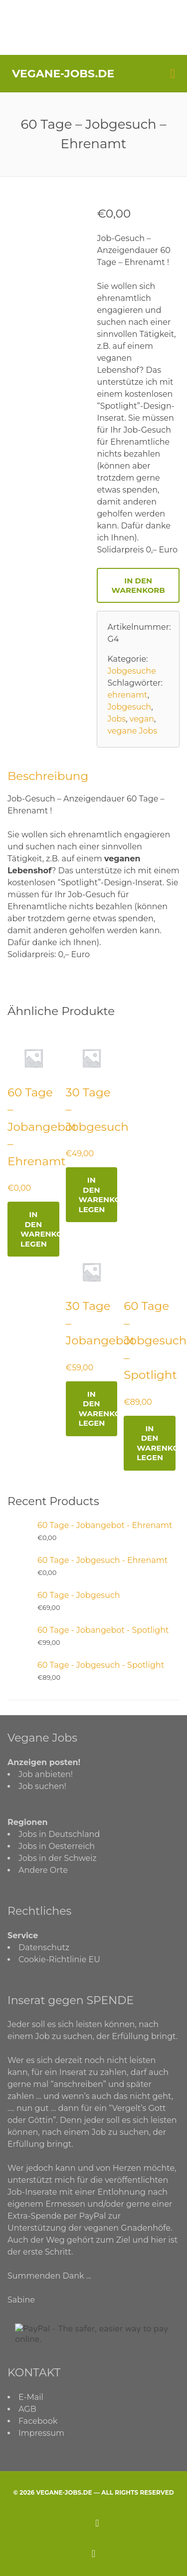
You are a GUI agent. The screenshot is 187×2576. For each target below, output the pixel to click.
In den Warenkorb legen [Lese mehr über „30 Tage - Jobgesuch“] (98, 1194)
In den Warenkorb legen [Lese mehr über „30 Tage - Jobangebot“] (98, 1408)
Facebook (37, 2421)
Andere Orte (43, 1870)
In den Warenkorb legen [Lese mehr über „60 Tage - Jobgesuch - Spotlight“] (156, 1443)
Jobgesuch (129, 707)
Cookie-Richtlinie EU (59, 1959)
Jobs (116, 719)
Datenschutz (43, 1947)
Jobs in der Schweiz (57, 1858)
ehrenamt (127, 695)
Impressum (41, 2433)
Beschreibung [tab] (47, 776)
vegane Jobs (132, 731)
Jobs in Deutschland (59, 1834)
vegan (142, 719)
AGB (27, 2409)
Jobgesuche (131, 671)
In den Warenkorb (138, 585)
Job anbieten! (45, 1774)
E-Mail (30, 2397)
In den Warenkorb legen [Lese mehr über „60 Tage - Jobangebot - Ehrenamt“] (39, 1229)
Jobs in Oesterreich (56, 1846)
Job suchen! (42, 1786)
